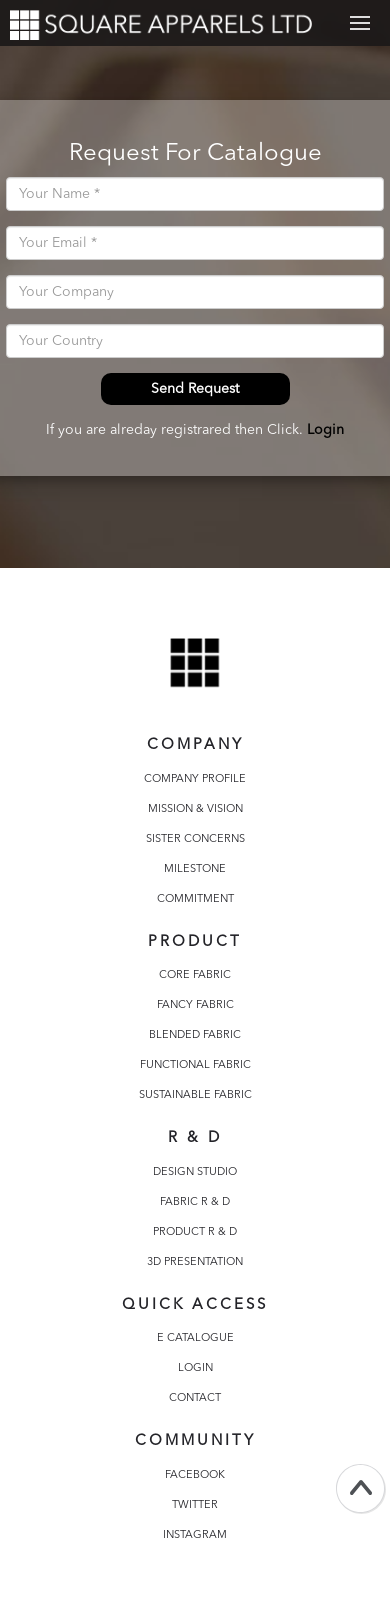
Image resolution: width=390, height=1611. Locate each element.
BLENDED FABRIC (195, 1035)
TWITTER (195, 1505)
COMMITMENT (195, 899)
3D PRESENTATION (195, 1262)
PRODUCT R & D (195, 1232)
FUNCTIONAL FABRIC (195, 1065)
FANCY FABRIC (195, 1005)
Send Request (195, 389)
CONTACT (195, 1398)
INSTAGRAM (195, 1535)
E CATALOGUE (195, 1338)
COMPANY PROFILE (195, 779)
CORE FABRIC (195, 975)
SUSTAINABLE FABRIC (195, 1095)
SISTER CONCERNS (195, 839)
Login (325, 430)
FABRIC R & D (195, 1202)
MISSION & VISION (195, 809)
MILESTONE (195, 869)
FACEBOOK (195, 1475)
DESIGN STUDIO (195, 1172)
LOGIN (195, 1368)
